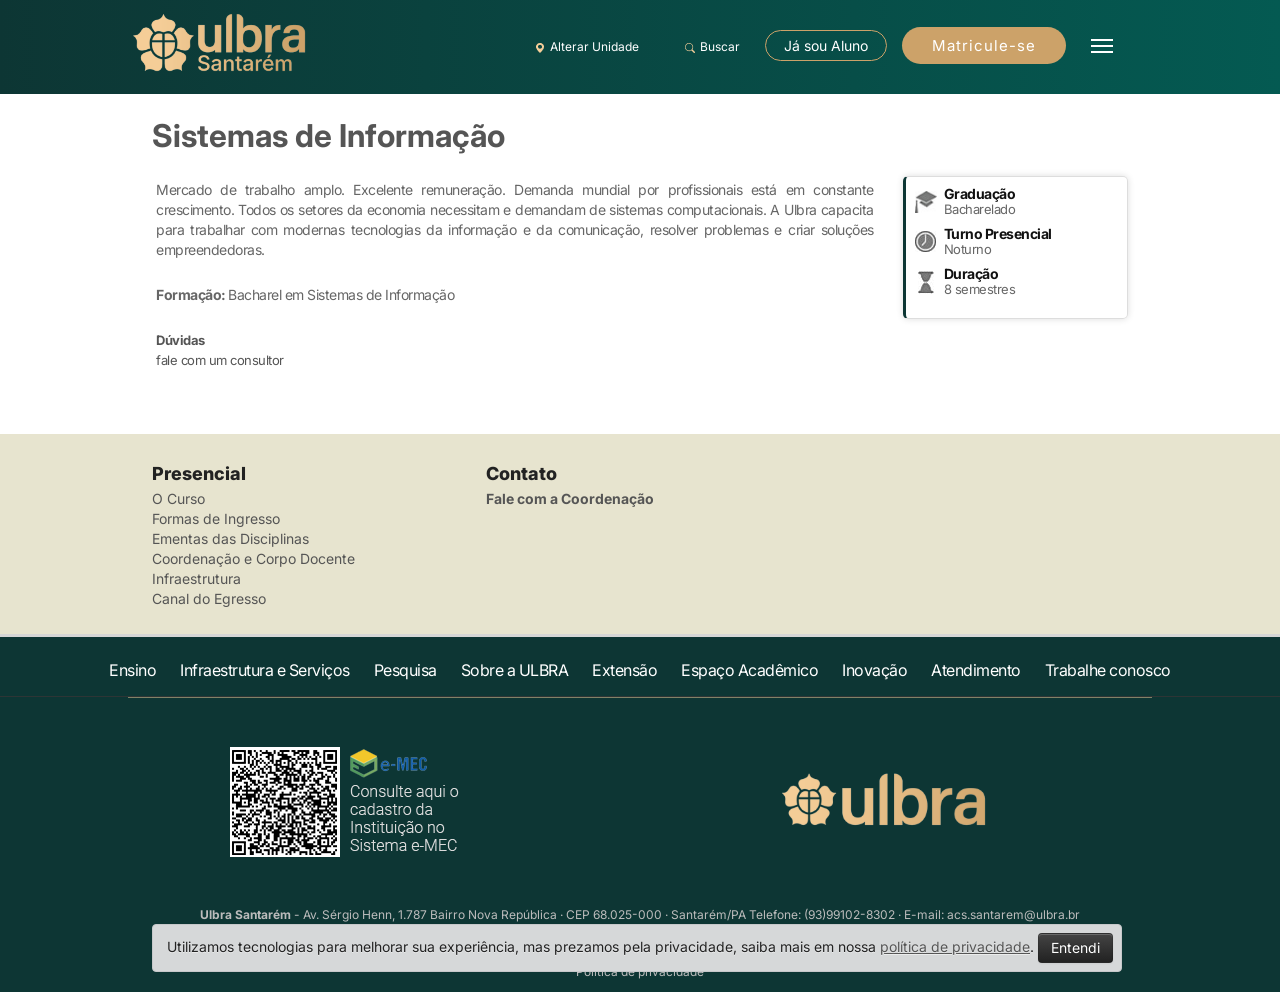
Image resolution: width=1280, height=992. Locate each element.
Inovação (874, 670)
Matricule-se (984, 45)
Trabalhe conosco (1108, 670)
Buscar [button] (709, 47)
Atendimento (976, 670)
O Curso (178, 498)
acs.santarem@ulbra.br (1013, 914)
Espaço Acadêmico (749, 670)
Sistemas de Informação (328, 135)
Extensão (624, 670)
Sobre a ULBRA (515, 670)
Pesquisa (405, 670)
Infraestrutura (196, 578)
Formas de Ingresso (216, 518)
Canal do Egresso (209, 598)
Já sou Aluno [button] (826, 45)
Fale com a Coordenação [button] (570, 498)
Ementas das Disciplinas (230, 538)
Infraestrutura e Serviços (265, 670)
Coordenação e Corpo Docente (253, 558)
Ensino (132, 670)
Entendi (1075, 947)
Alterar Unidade (584, 47)
